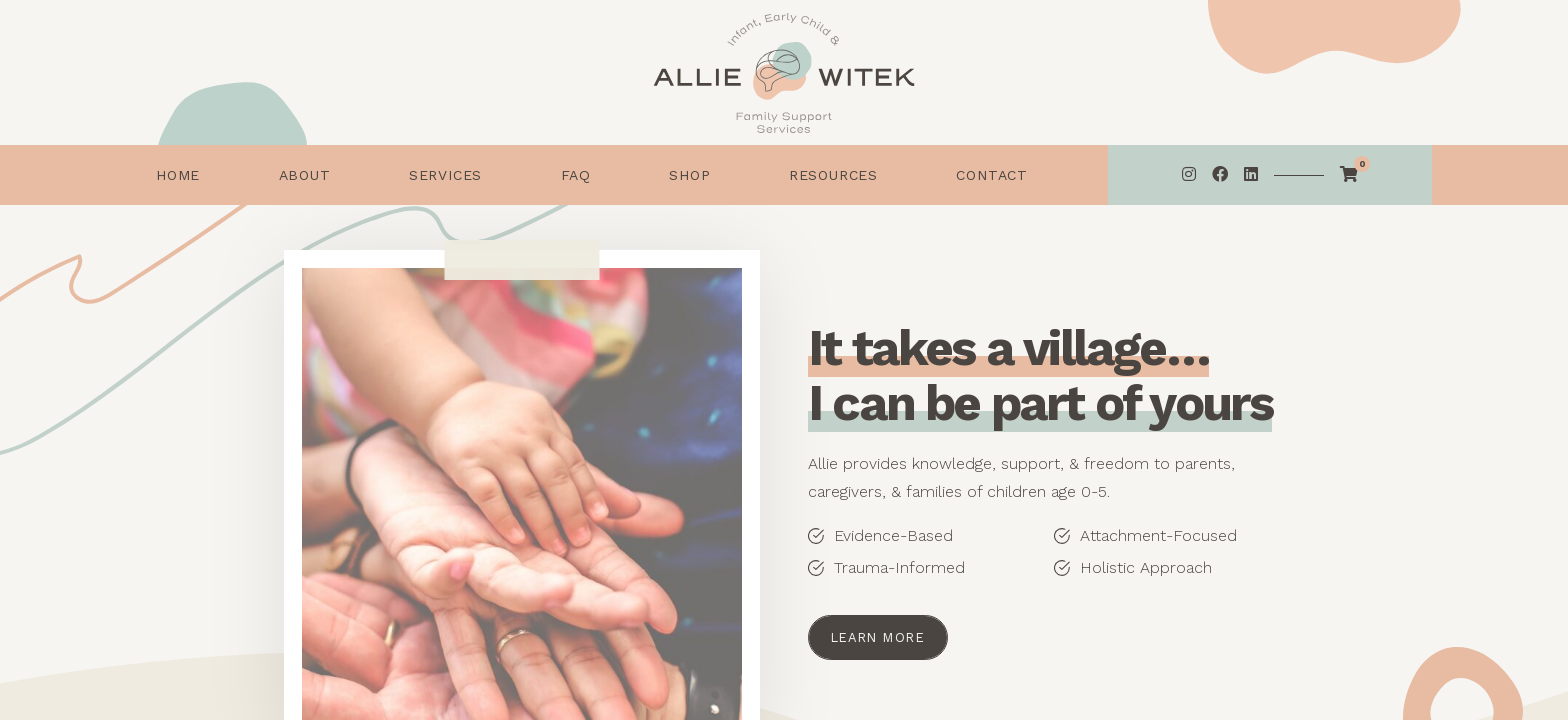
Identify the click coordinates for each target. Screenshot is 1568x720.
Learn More (878, 637)
